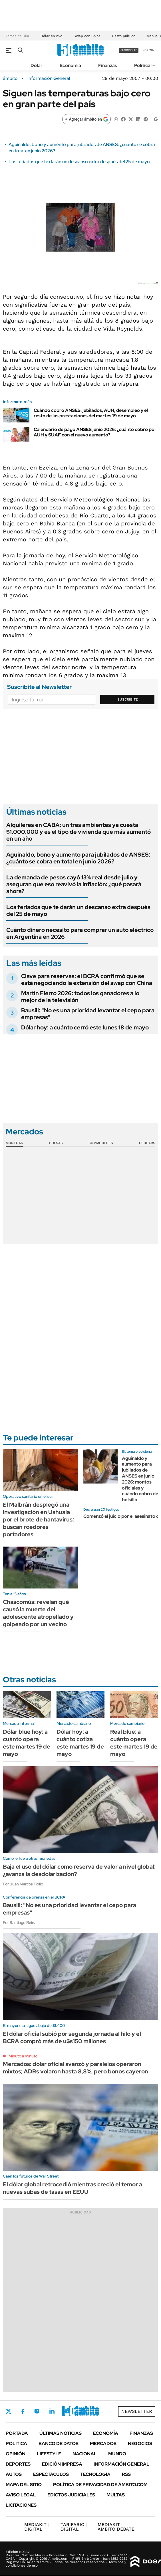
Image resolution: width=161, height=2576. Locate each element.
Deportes (18, 2464)
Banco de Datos (59, 2444)
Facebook (22, 2411)
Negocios (140, 2444)
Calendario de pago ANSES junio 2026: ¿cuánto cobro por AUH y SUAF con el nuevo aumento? (95, 432)
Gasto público (123, 36)
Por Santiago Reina (19, 1922)
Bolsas (56, 1143)
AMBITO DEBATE (116, 2527)
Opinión (15, 2454)
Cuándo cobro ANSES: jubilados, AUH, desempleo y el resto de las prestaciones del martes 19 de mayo (91, 413)
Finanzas (107, 65)
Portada (17, 2433)
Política (142, 65)
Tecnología (95, 2474)
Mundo (117, 2454)
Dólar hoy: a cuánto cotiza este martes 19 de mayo (80, 1743)
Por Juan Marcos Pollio (23, 1884)
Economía (70, 65)
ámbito (10, 78)
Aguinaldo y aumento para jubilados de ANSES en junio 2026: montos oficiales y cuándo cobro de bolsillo (140, 1479)
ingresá (148, 50)
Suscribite (127, 699)
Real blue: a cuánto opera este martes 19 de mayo (134, 1743)
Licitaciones (21, 2505)
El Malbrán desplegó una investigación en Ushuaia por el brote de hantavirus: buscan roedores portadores (38, 1519)
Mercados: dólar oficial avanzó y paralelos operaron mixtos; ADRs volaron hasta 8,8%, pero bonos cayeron (75, 2067)
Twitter (8, 2411)
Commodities (100, 1143)
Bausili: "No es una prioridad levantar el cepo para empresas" (87, 1014)
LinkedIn (52, 2411)
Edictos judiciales (71, 2495)
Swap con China (87, 36)
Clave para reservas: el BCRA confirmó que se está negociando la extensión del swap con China (86, 979)
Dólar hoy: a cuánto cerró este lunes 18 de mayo (85, 1027)
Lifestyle (49, 2454)
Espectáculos (51, 2474)
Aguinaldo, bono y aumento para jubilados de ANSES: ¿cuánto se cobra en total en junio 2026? (78, 858)
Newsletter (136, 2411)
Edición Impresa (62, 2464)
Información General (48, 78)
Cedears (147, 1143)
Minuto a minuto (23, 2056)
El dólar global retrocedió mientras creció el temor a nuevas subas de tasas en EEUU (72, 2188)
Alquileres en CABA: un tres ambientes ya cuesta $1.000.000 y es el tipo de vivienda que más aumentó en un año (78, 831)
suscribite (128, 50)
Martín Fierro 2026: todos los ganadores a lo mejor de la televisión (80, 996)
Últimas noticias (60, 2433)
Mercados (103, 2444)
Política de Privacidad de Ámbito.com (100, 2485)
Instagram (36, 2411)
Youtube (67, 2411)
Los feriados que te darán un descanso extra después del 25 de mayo (79, 162)
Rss (126, 2474)
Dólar (37, 65)
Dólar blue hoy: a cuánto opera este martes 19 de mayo (26, 1743)
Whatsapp (83, 2411)
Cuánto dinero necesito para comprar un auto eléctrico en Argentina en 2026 (80, 933)
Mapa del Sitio (24, 2485)
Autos (14, 2474)
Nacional (85, 2454)
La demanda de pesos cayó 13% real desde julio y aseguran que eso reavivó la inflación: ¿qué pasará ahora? (73, 884)
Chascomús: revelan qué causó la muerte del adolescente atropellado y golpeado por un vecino (38, 1613)
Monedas (14, 1143)
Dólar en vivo (51, 36)
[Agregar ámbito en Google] (86, 119)
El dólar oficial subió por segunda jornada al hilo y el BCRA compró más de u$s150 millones (72, 2037)
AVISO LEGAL (21, 2495)
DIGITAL (36, 2527)
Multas (115, 2495)
